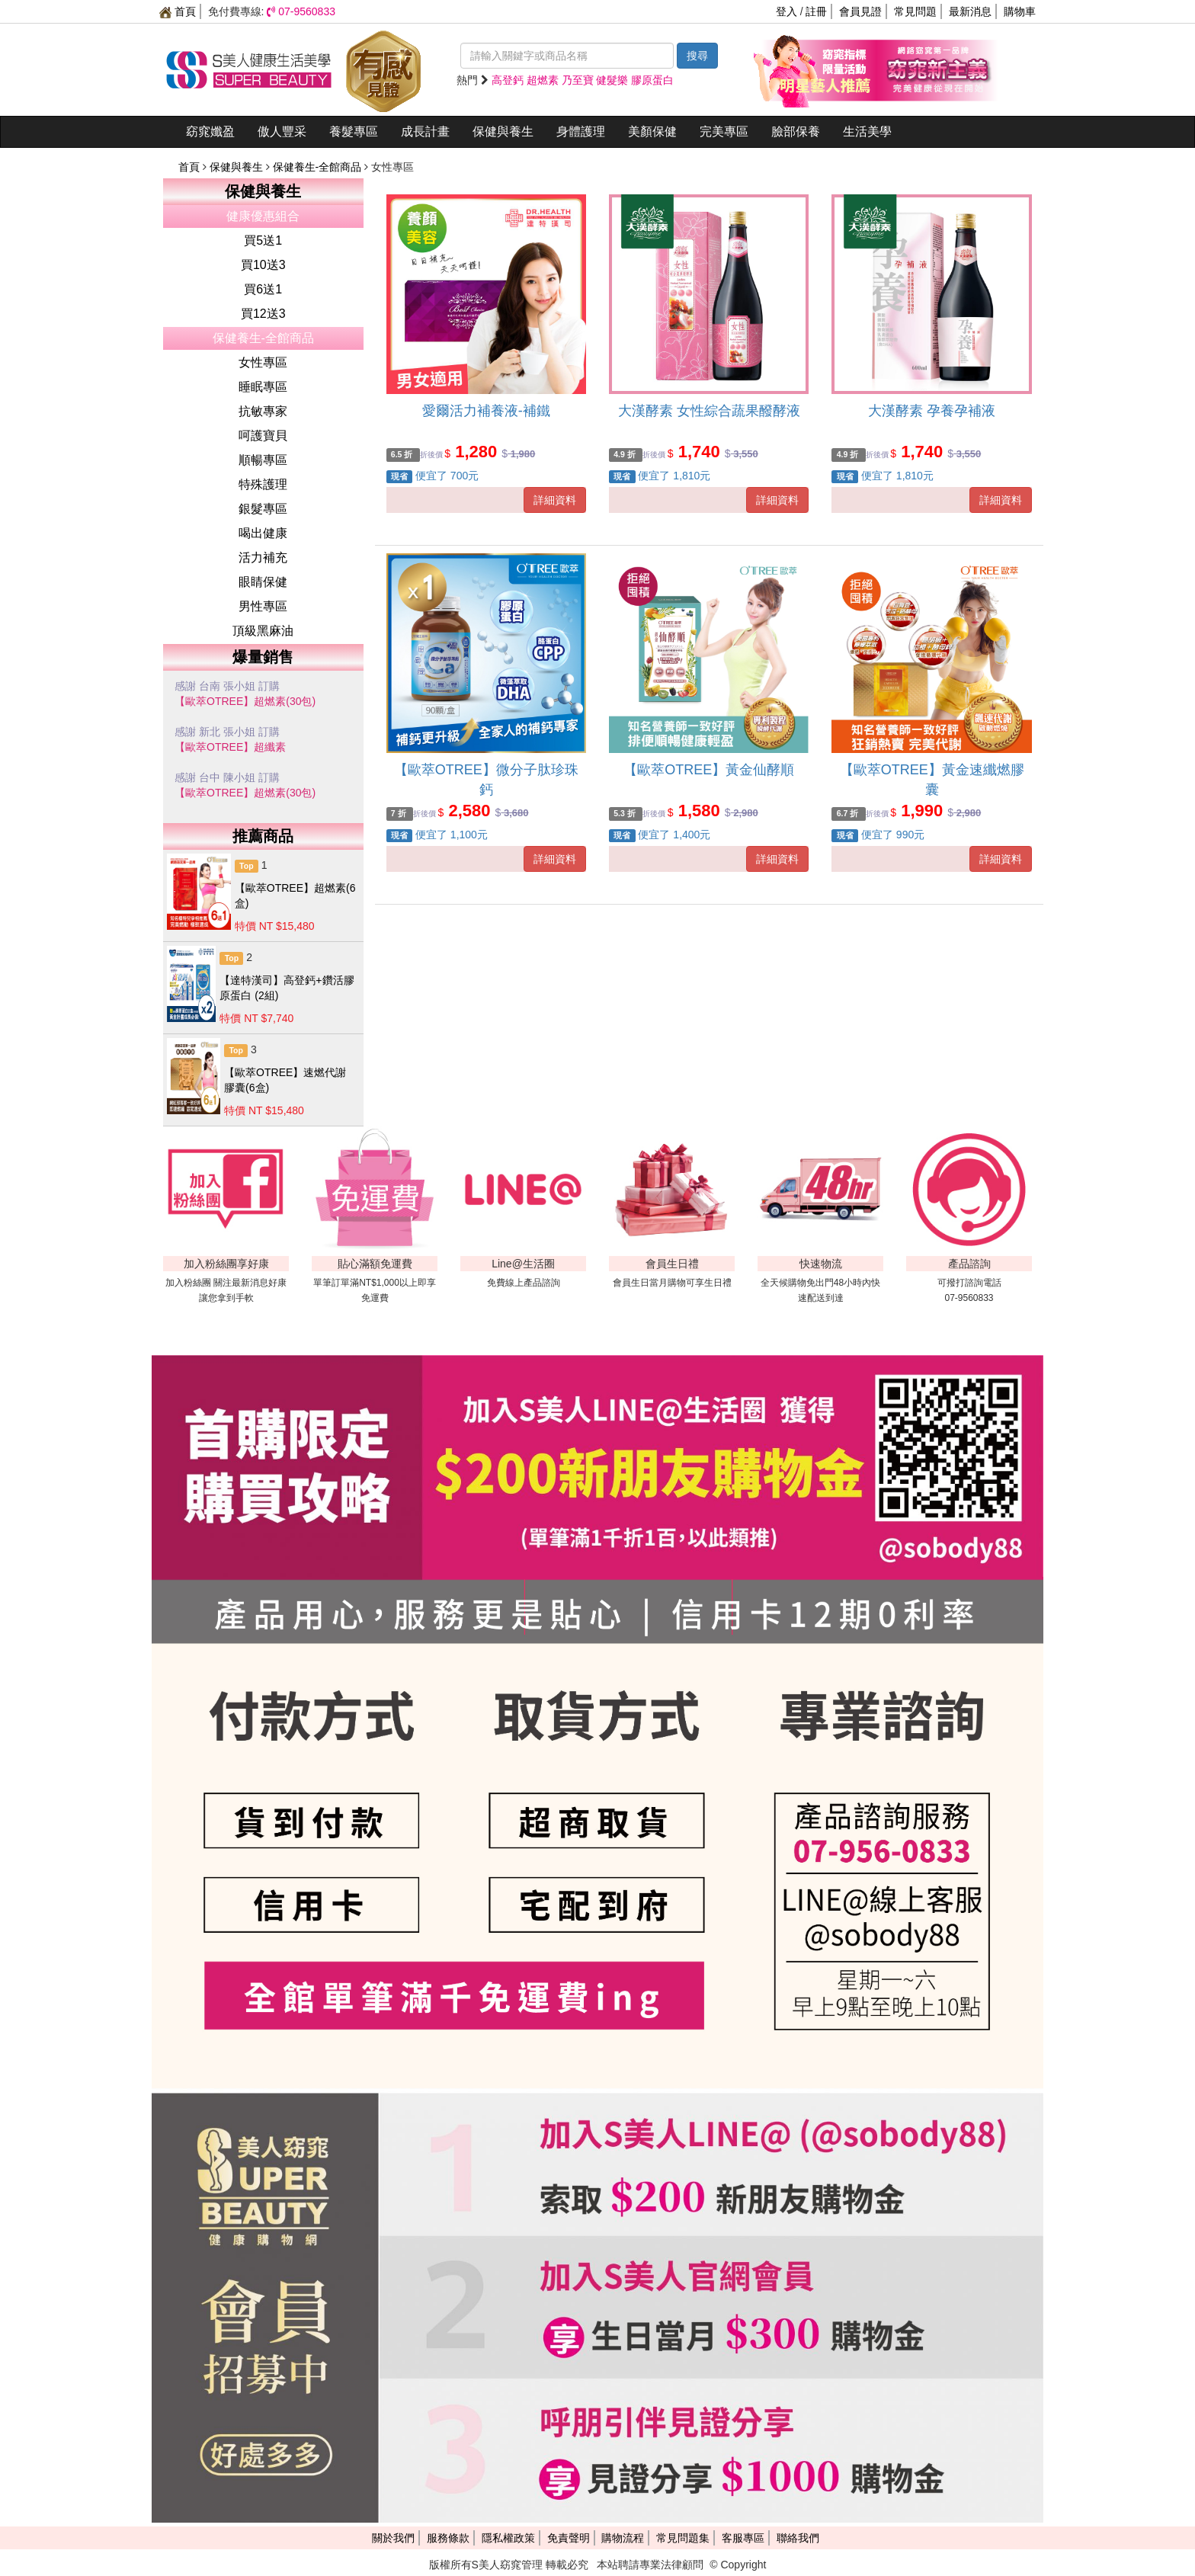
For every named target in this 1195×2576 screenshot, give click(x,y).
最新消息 (970, 11)
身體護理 (580, 131)
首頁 (177, 11)
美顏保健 (652, 131)
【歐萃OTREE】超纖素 (230, 747)
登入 (786, 11)
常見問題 (915, 11)
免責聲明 (568, 2538)
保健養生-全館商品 (319, 167)
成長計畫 (425, 131)
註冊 (816, 11)
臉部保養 (795, 131)
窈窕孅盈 (210, 131)
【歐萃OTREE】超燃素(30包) (245, 701)
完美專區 (724, 131)
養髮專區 (353, 131)
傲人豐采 (282, 131)
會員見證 (860, 11)
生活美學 (867, 131)
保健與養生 (503, 131)
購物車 (1020, 11)
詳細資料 (554, 500)
